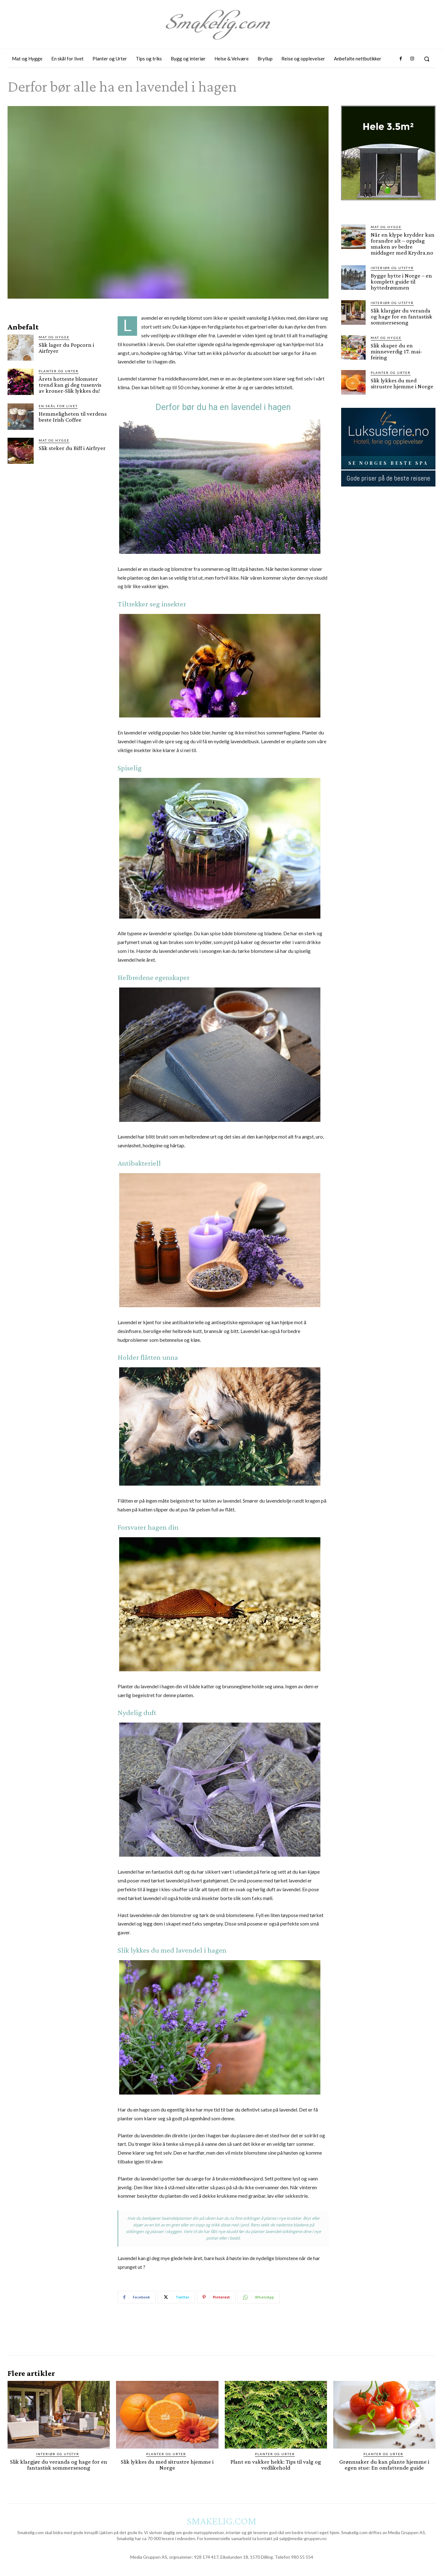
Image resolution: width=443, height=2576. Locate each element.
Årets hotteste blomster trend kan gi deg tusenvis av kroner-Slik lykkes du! (70, 384)
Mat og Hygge (54, 337)
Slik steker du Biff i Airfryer (72, 448)
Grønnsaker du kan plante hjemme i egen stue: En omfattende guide (384, 2464)
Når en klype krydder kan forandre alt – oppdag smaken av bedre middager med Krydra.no (403, 243)
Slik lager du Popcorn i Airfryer (66, 347)
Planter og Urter (59, 371)
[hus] (388, 205)
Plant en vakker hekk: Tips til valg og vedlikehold (275, 2464)
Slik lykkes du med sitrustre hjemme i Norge (402, 383)
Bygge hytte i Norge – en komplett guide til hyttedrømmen (401, 281)
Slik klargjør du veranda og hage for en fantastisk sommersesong (401, 316)
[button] (426, 59)
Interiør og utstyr (392, 268)
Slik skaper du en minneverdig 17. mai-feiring (396, 351)
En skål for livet (58, 406)
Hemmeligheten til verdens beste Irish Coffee (73, 416)
